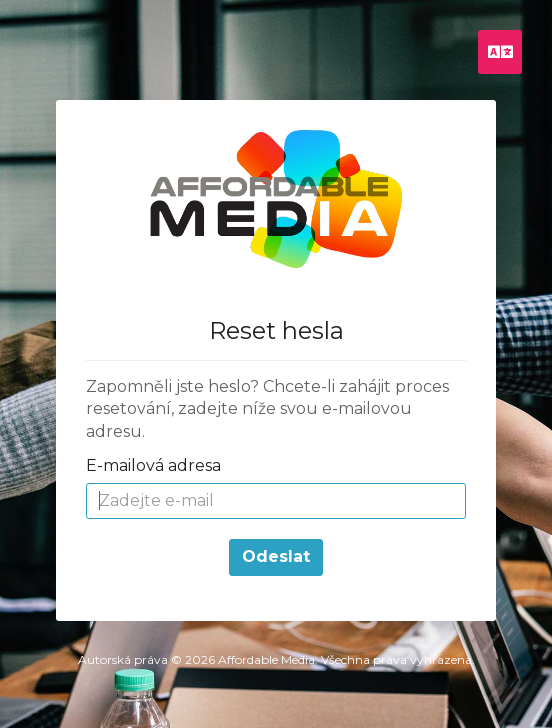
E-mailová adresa (153, 465)
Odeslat (276, 556)
